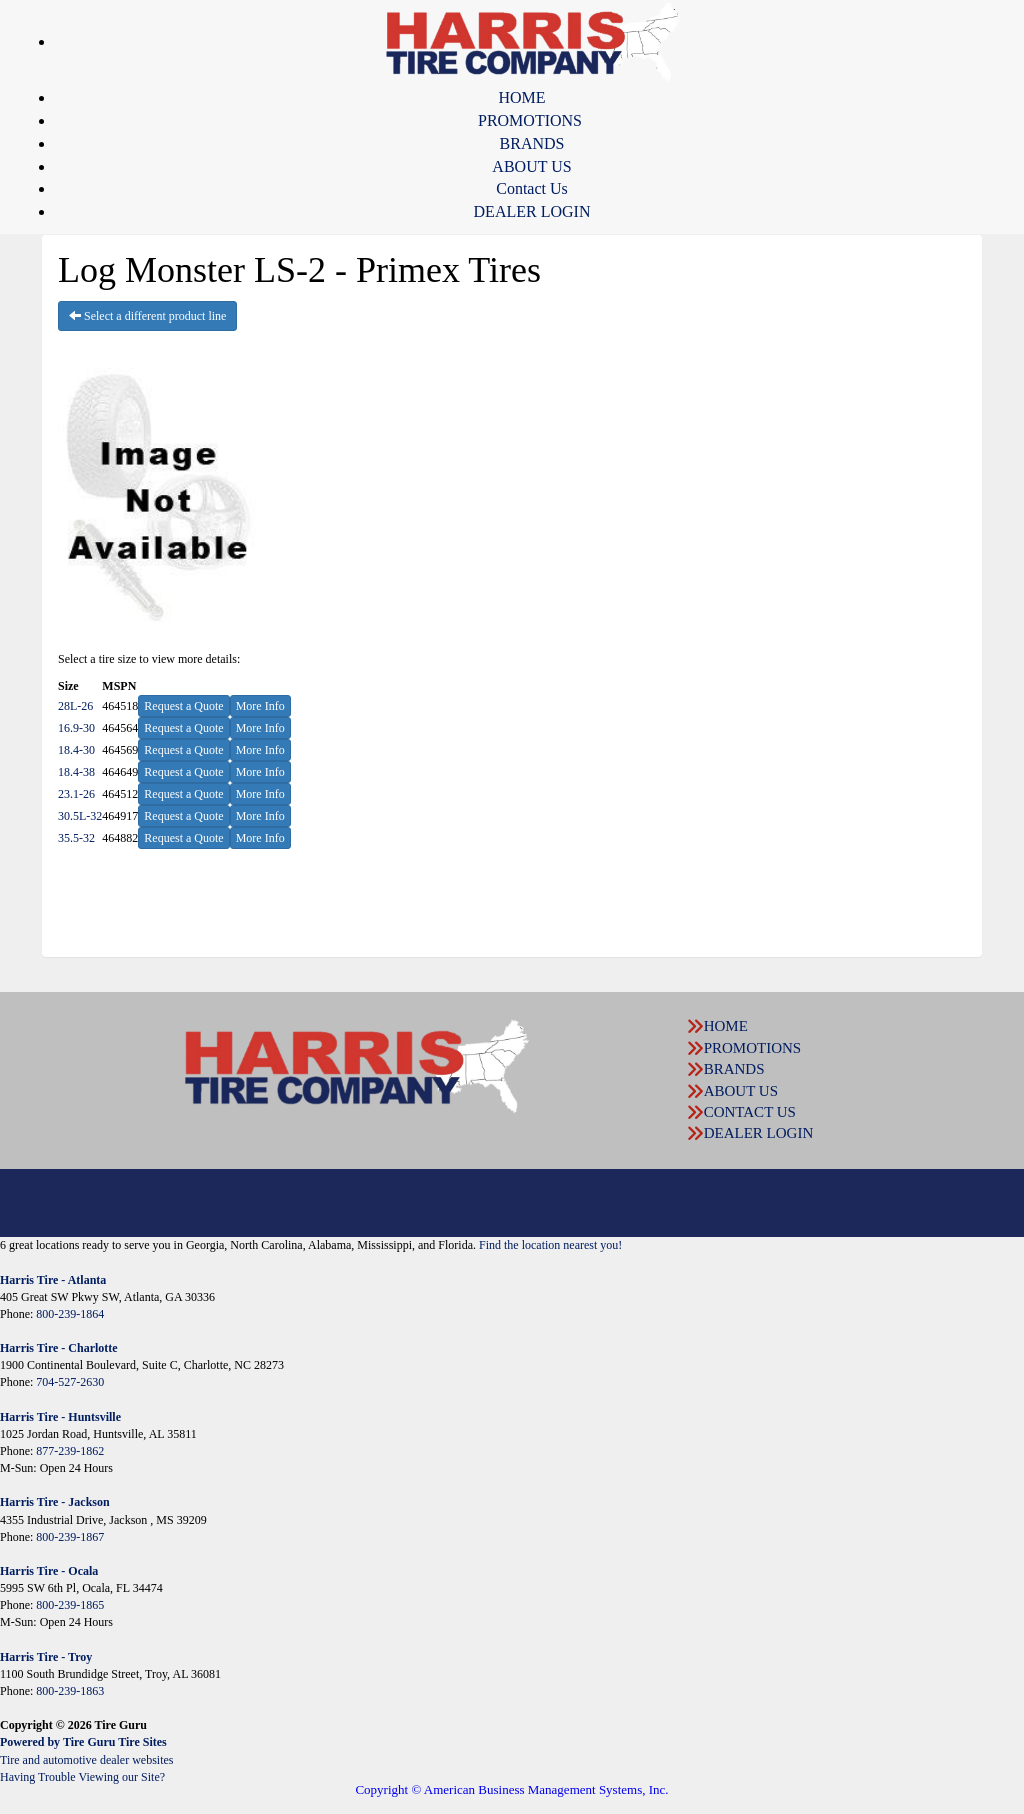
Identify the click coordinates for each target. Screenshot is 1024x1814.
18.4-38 (76, 772)
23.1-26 (76, 794)
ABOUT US (531, 166)
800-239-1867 (70, 1537)
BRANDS (532, 143)
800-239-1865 (70, 1605)
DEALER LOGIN (532, 211)
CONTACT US (750, 1112)
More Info (260, 706)
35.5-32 (76, 838)
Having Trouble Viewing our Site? (82, 1777)
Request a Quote (183, 706)
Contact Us (532, 188)
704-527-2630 (70, 1382)
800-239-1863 (70, 1691)
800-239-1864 (70, 1314)
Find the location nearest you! (550, 1245)
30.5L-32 (80, 816)
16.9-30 (76, 728)
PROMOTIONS (530, 120)
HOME (521, 97)
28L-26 (75, 706)
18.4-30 (76, 750)
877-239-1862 (70, 1451)
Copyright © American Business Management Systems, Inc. (511, 1789)
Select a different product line (147, 316)
